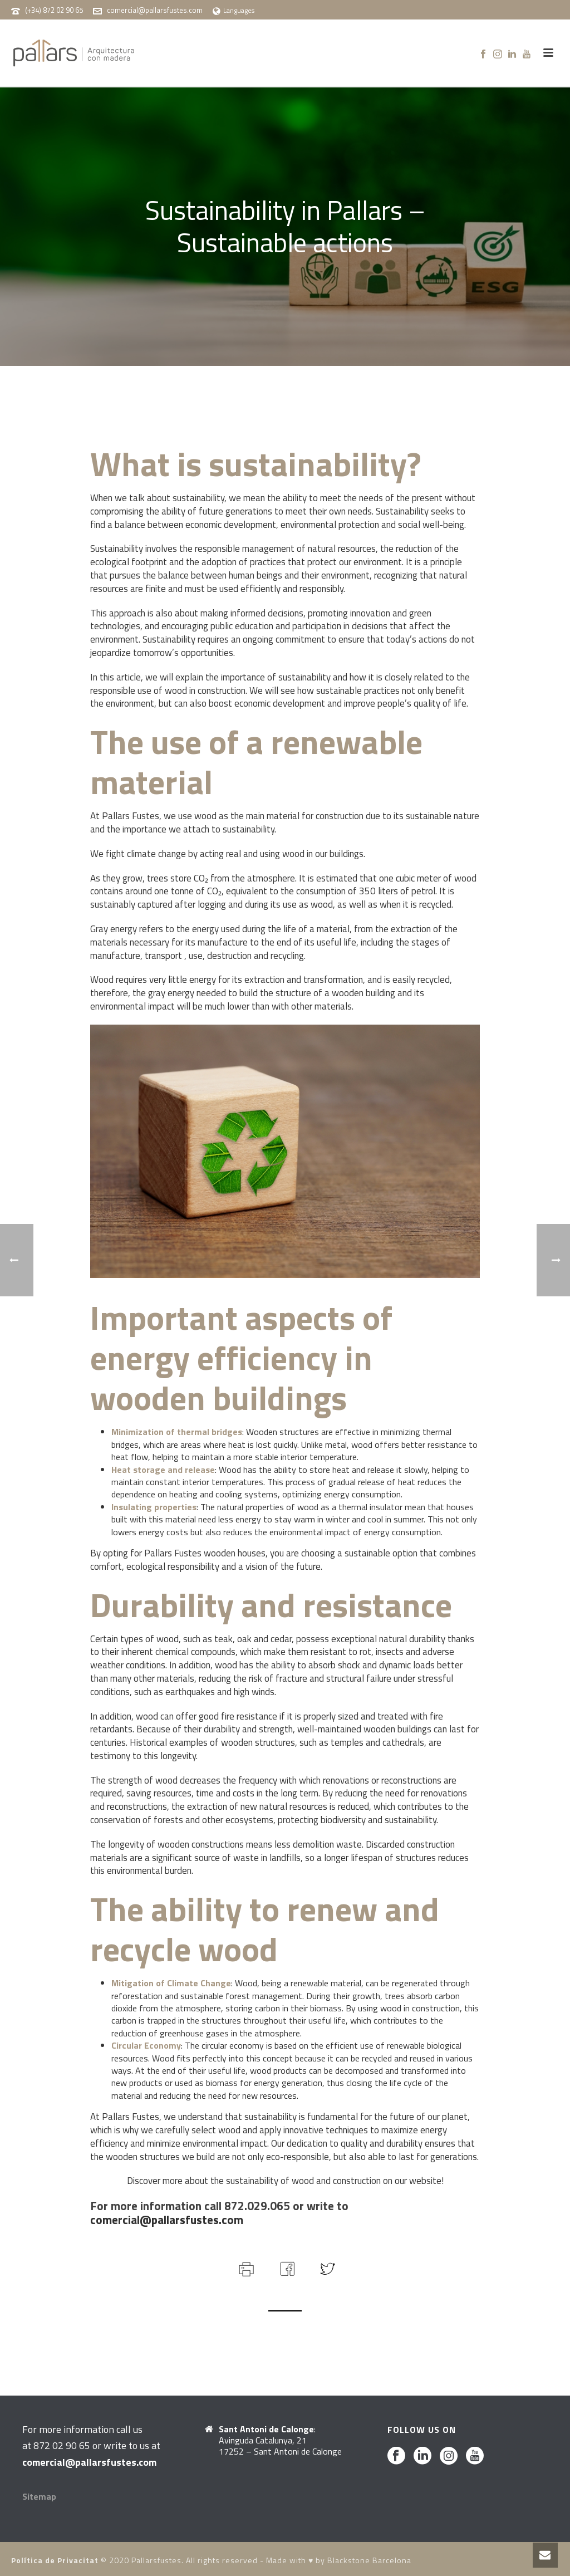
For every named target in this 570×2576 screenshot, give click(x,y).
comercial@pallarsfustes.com (155, 10)
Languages (233, 10)
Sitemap (39, 2496)
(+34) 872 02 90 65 (54, 10)
